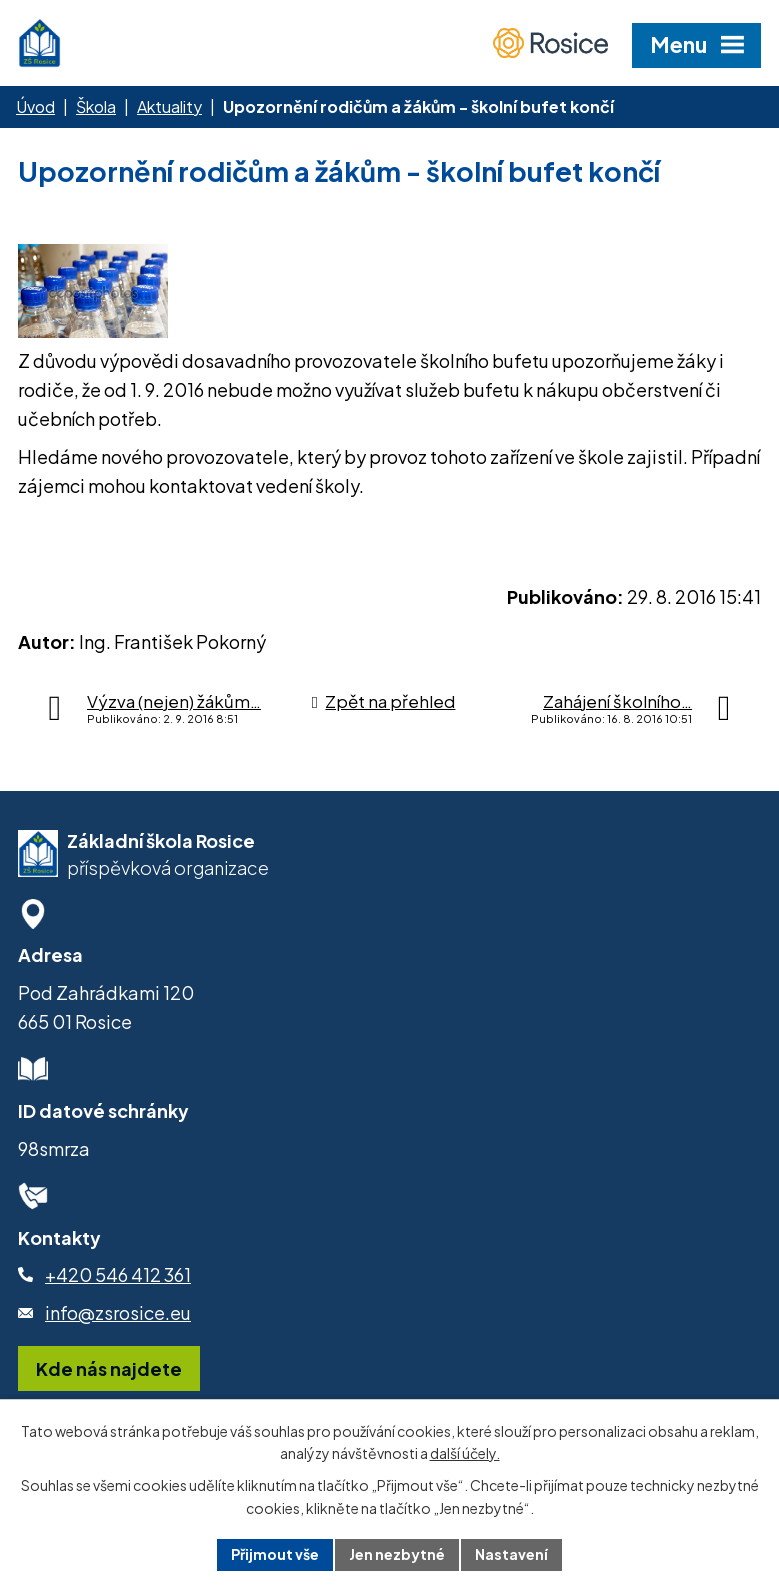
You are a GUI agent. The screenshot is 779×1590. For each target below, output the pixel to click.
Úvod (35, 106)
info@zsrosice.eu (118, 1312)
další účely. (465, 1454)
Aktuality (169, 106)
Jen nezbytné (397, 1554)
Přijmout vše (275, 1554)
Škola (96, 106)
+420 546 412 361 (118, 1274)
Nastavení (511, 1554)
